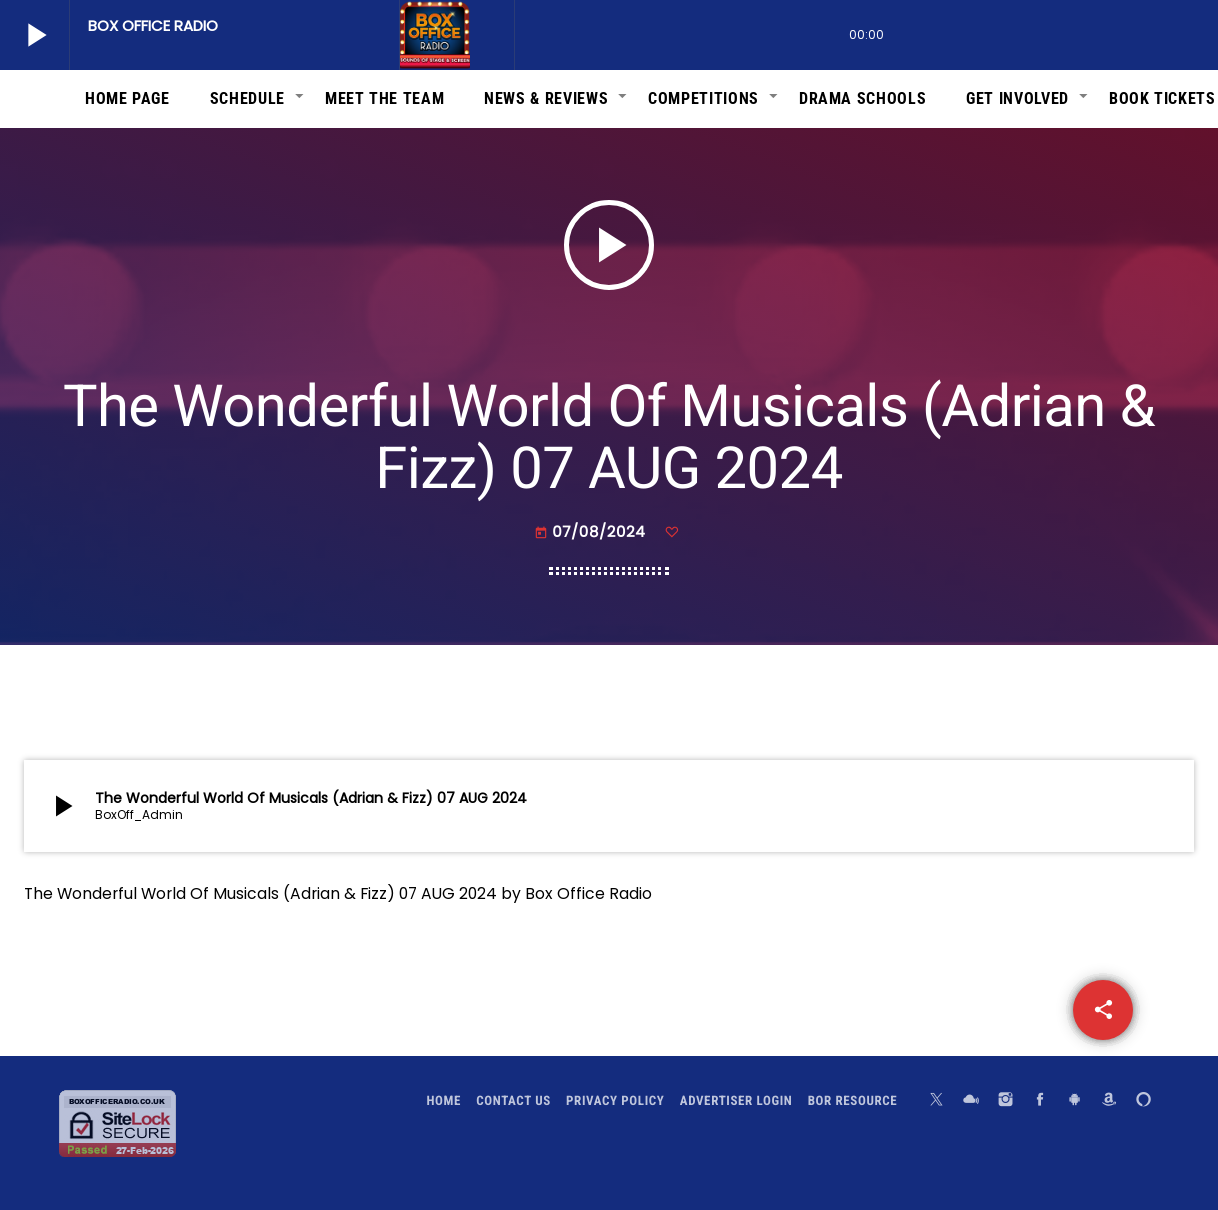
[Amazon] (1109, 1101)
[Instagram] (1006, 1101)
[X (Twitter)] (937, 1101)
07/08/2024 (592, 532)
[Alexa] (1144, 1101)
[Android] (1075, 1101)
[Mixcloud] (971, 1101)
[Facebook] (1040, 1101)
